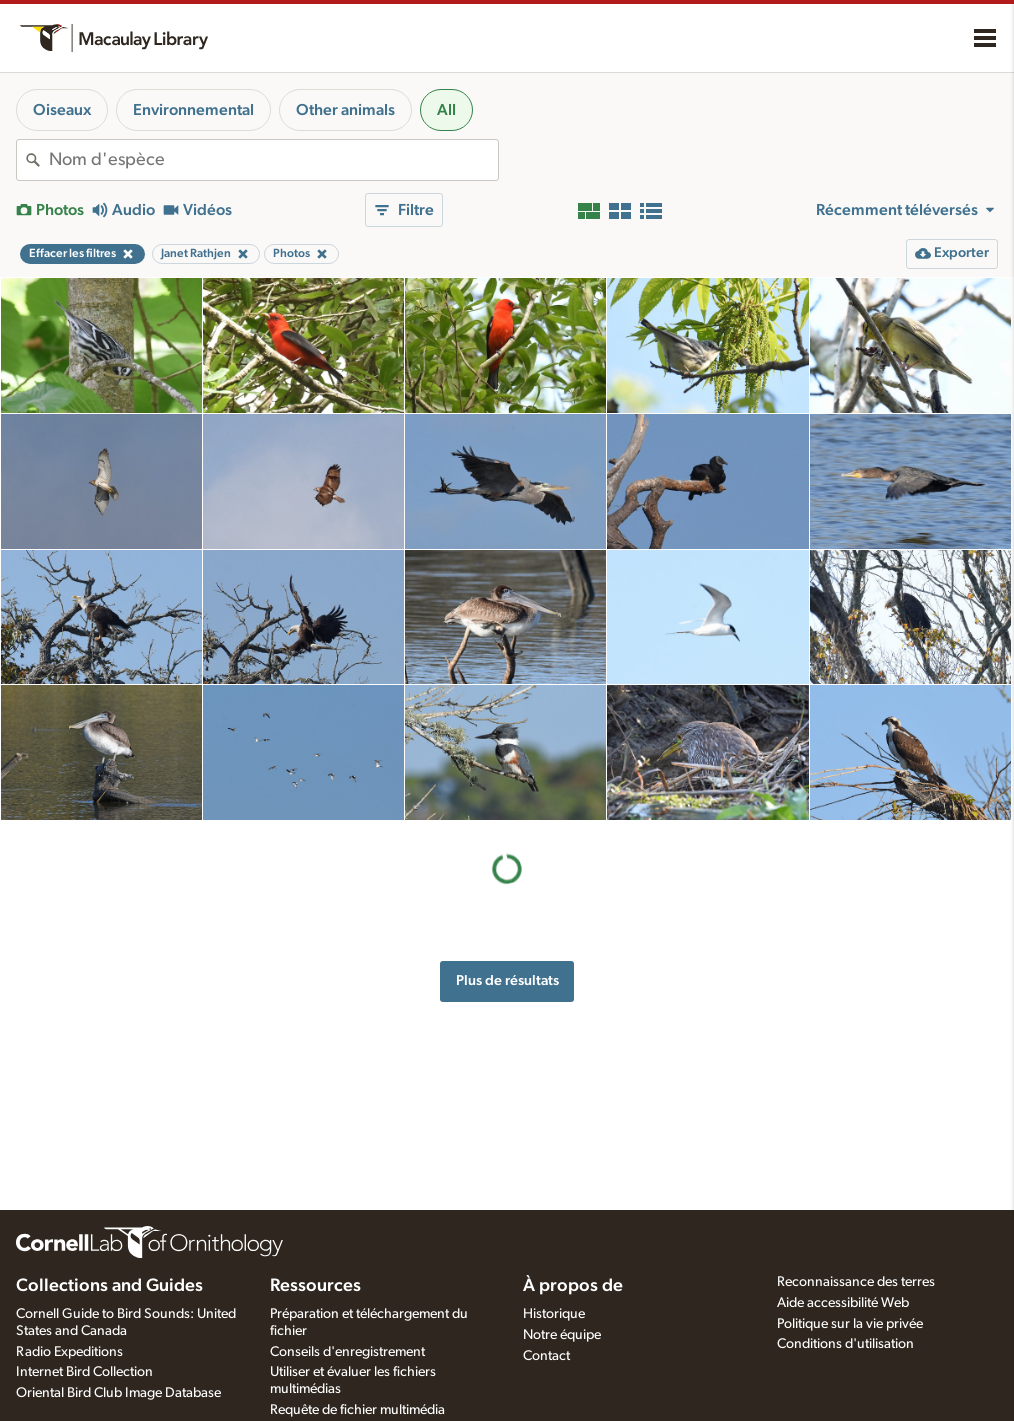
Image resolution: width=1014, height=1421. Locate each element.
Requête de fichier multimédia (357, 1410)
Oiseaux (62, 110)
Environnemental (193, 110)
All (446, 110)
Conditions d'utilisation (845, 1344)
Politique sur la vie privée (850, 1324)
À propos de (573, 1286)
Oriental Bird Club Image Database (118, 1393)
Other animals (345, 110)
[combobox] (273, 160)
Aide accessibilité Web (843, 1303)
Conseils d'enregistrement (347, 1352)
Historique (554, 1314)
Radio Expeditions (69, 1352)
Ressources (315, 1286)
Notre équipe (562, 1335)
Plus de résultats (507, 980)
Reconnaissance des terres (856, 1282)
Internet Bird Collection (84, 1372)
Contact (546, 1356)
